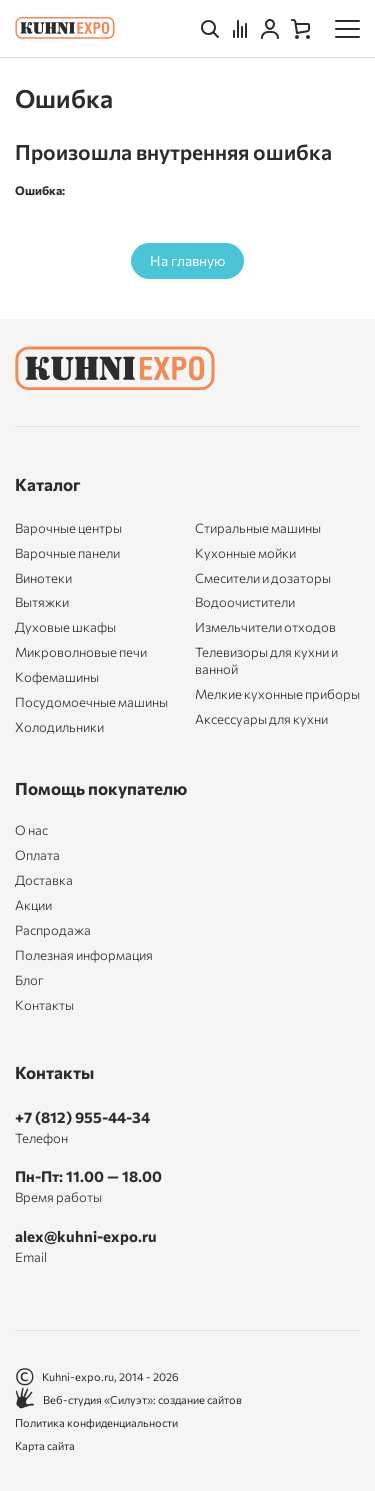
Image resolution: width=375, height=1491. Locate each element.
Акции (33, 905)
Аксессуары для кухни (261, 719)
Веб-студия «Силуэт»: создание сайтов (128, 1399)
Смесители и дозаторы (263, 578)
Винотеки (43, 578)
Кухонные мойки (245, 553)
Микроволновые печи (81, 652)
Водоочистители (245, 602)
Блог (29, 980)
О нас (31, 830)
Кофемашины (57, 677)
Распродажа (53, 930)
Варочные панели (67, 553)
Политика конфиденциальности (96, 1422)
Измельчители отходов (265, 627)
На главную (187, 260)
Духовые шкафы (65, 627)
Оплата (37, 855)
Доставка (44, 880)
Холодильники (59, 727)
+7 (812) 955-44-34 (82, 1117)
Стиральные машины (258, 528)
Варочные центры (68, 528)
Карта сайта (45, 1445)
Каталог (48, 484)
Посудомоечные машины (91, 702)
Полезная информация (84, 955)
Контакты (44, 1005)
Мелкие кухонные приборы (277, 694)
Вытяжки (42, 602)
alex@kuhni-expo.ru (86, 1236)
